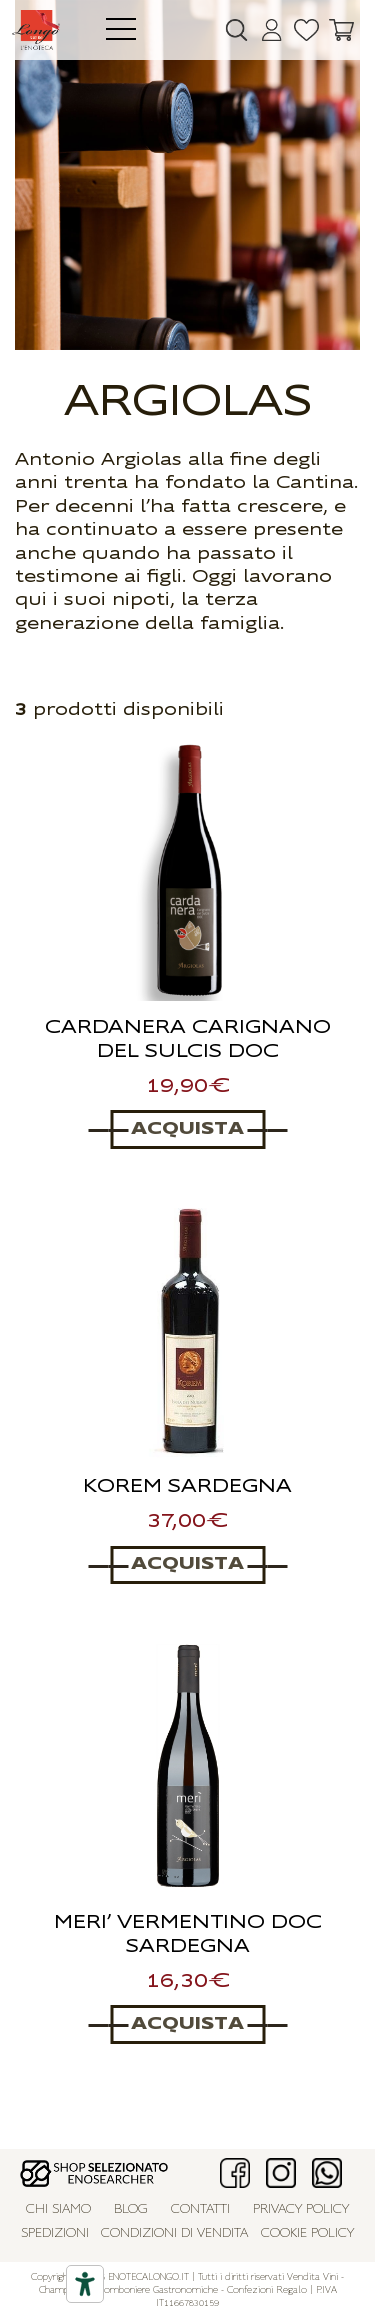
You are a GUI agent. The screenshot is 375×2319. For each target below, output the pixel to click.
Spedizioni (55, 2233)
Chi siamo (58, 2209)
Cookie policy (307, 2233)
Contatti (200, 2209)
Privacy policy (301, 2209)
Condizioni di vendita (174, 2233)
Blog (131, 2209)
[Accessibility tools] (85, 2284)
